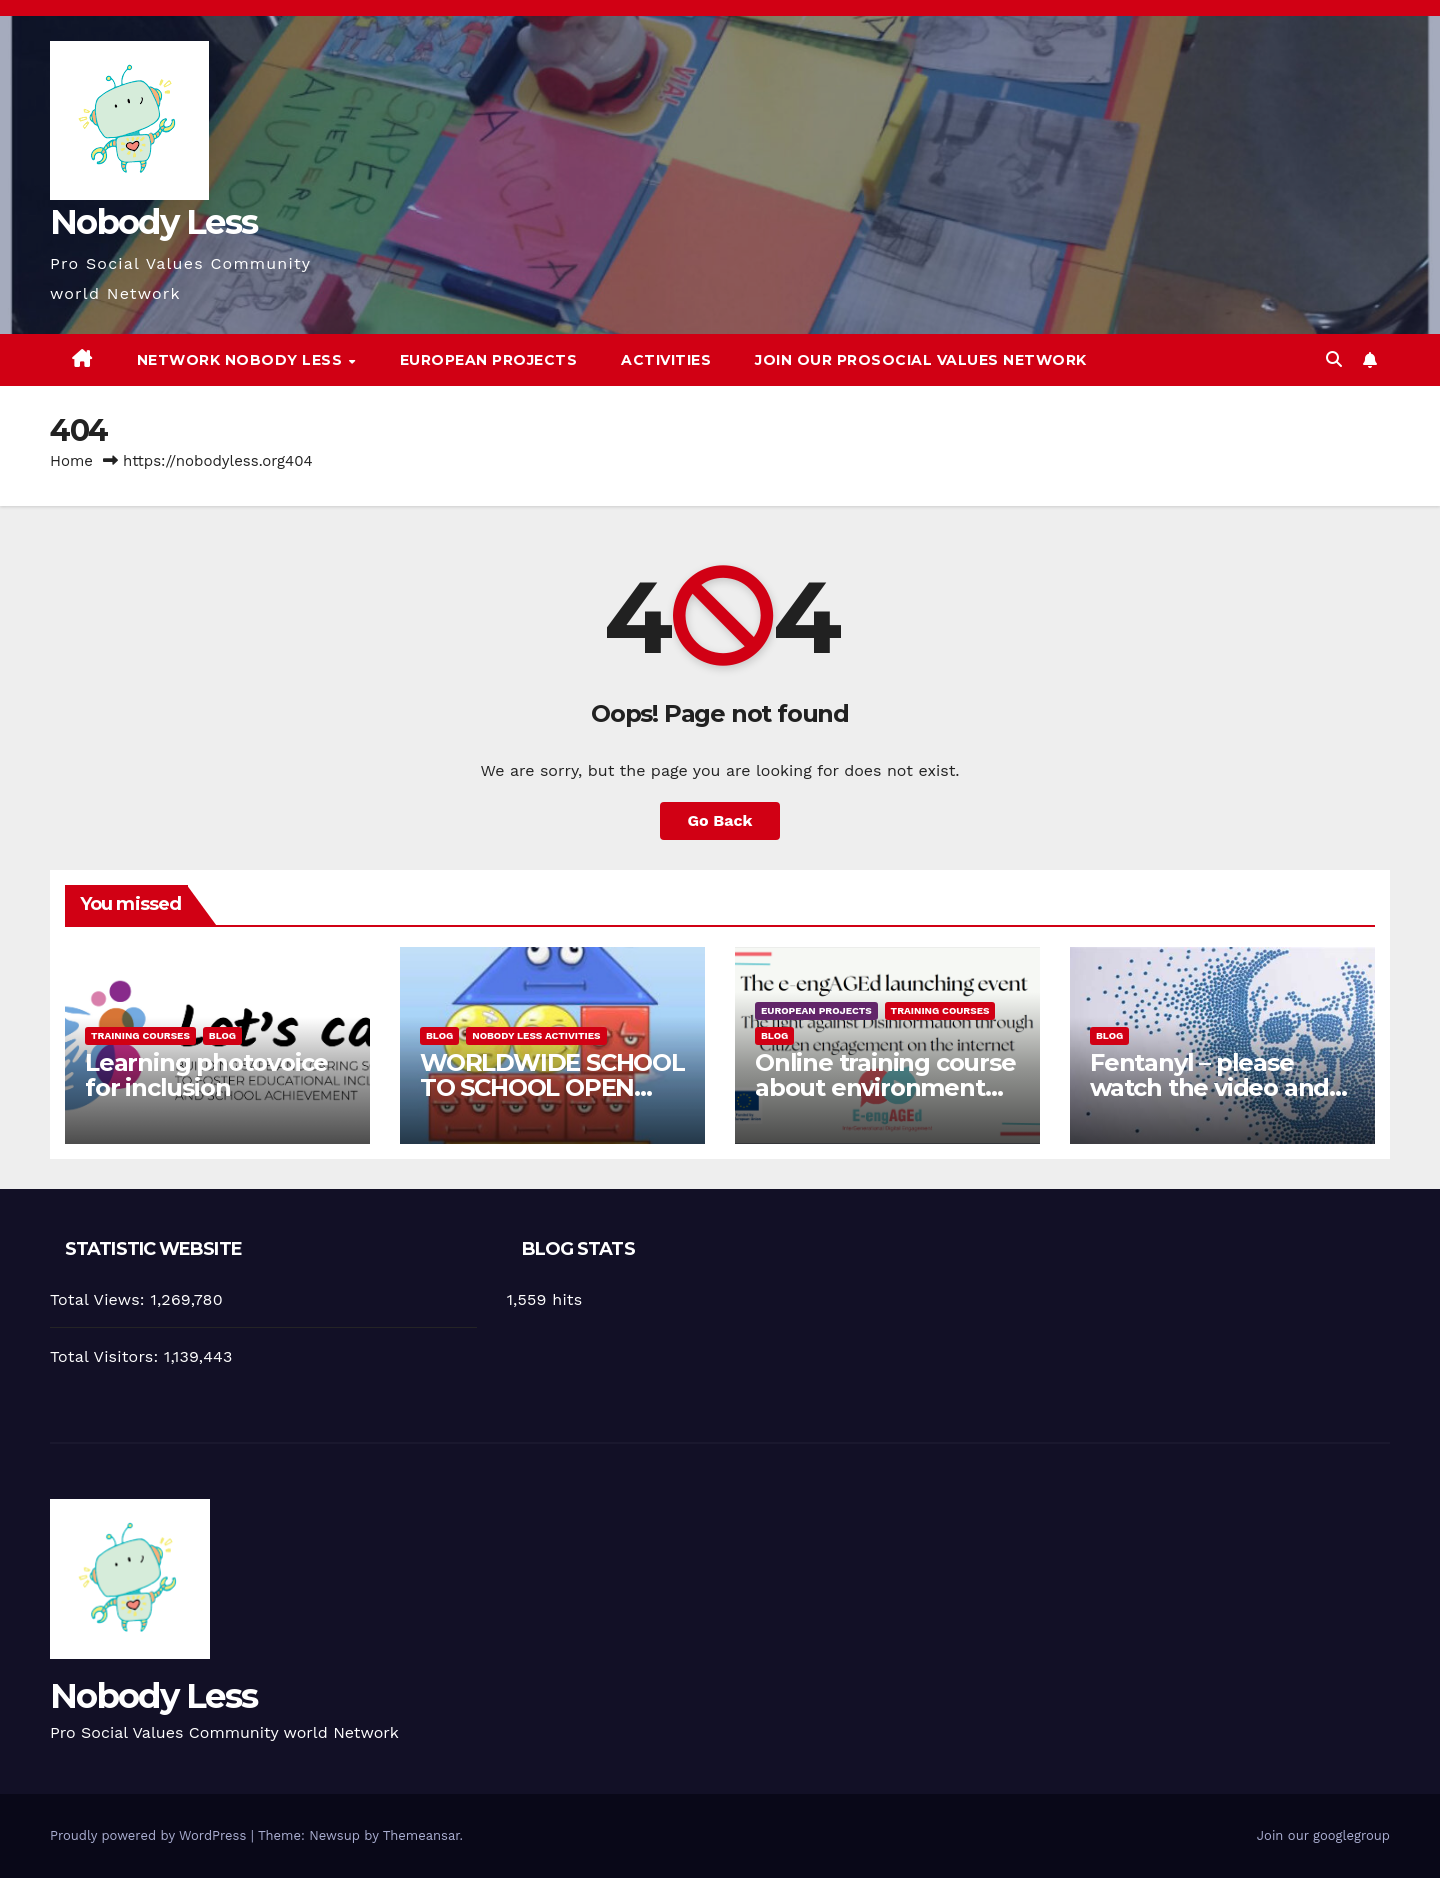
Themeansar (421, 1835)
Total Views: (100, 1299)
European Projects (489, 360)
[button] (1334, 359)
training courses (140, 1035)
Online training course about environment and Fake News (885, 1087)
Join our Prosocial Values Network (921, 360)
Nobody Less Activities (536, 1035)
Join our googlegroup (1323, 1835)
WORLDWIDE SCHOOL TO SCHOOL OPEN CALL (552, 1087)
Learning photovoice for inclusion (206, 1075)
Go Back (720, 820)
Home (71, 461)
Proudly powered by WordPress (150, 1835)
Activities (666, 360)
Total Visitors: (107, 1356)
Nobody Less (153, 222)
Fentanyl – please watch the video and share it (1209, 1087)
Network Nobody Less (242, 360)
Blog (222, 1035)
